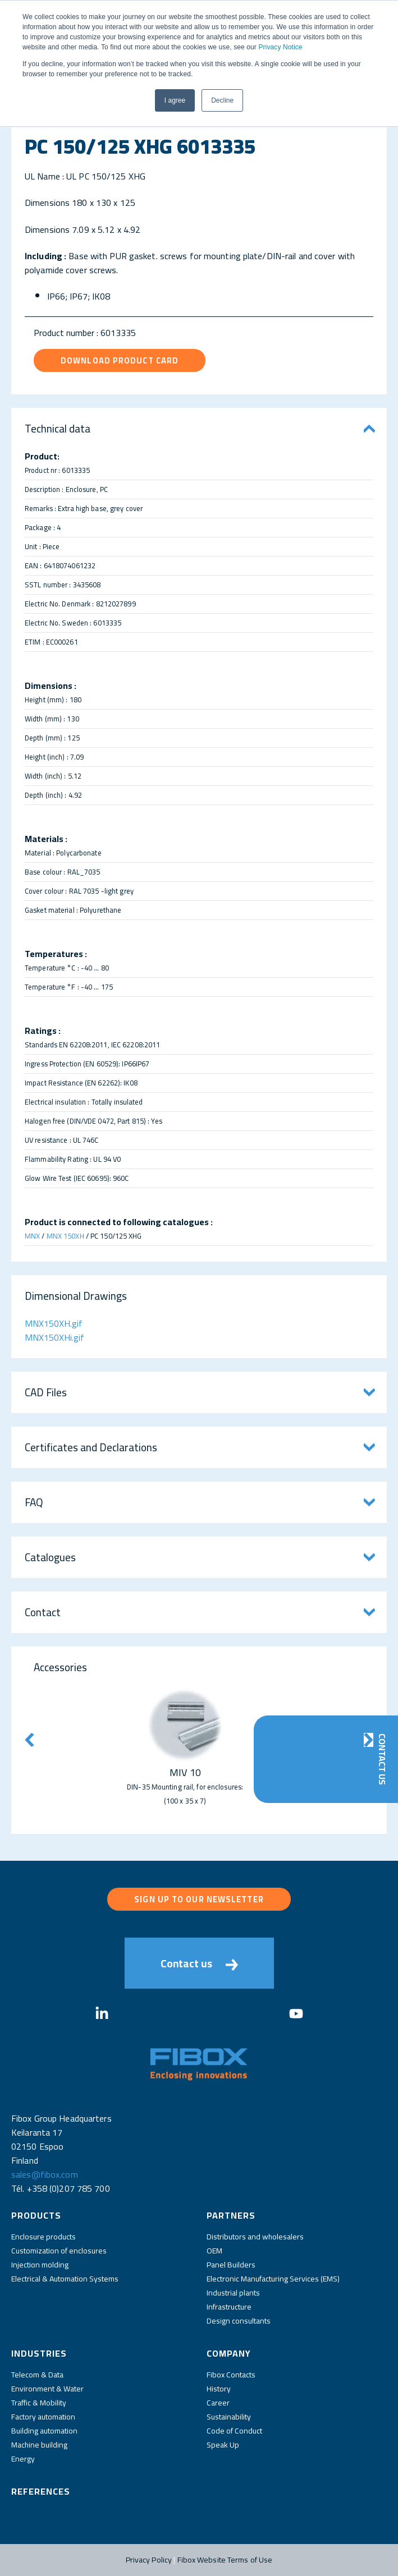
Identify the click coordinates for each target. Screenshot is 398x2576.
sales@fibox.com (44, 2174)
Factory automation (43, 2416)
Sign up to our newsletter (199, 1899)
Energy (23, 2458)
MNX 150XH (65, 1236)
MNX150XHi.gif (54, 1337)
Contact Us (382, 1759)
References (40, 2491)
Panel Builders (231, 2264)
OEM (214, 2250)
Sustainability (229, 2416)
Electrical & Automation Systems (64, 2278)
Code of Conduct (234, 2430)
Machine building (39, 2444)
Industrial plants (233, 2292)
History (219, 2388)
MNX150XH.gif (54, 1323)
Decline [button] (222, 100)
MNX (32, 1236)
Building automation (44, 2430)
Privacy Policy (149, 2559)
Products (36, 2215)
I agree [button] (174, 100)
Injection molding (39, 2264)
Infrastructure (229, 2306)
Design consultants (239, 2320)
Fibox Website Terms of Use (225, 2559)
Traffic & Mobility (38, 2402)
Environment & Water (47, 2388)
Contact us (199, 1963)
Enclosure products (43, 2236)
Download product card (120, 360)
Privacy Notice (280, 47)
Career (218, 2402)
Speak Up (223, 2444)
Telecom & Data (37, 2374)
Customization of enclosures (59, 2250)
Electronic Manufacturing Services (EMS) (273, 2278)
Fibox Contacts (231, 2374)
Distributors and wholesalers (255, 2236)
